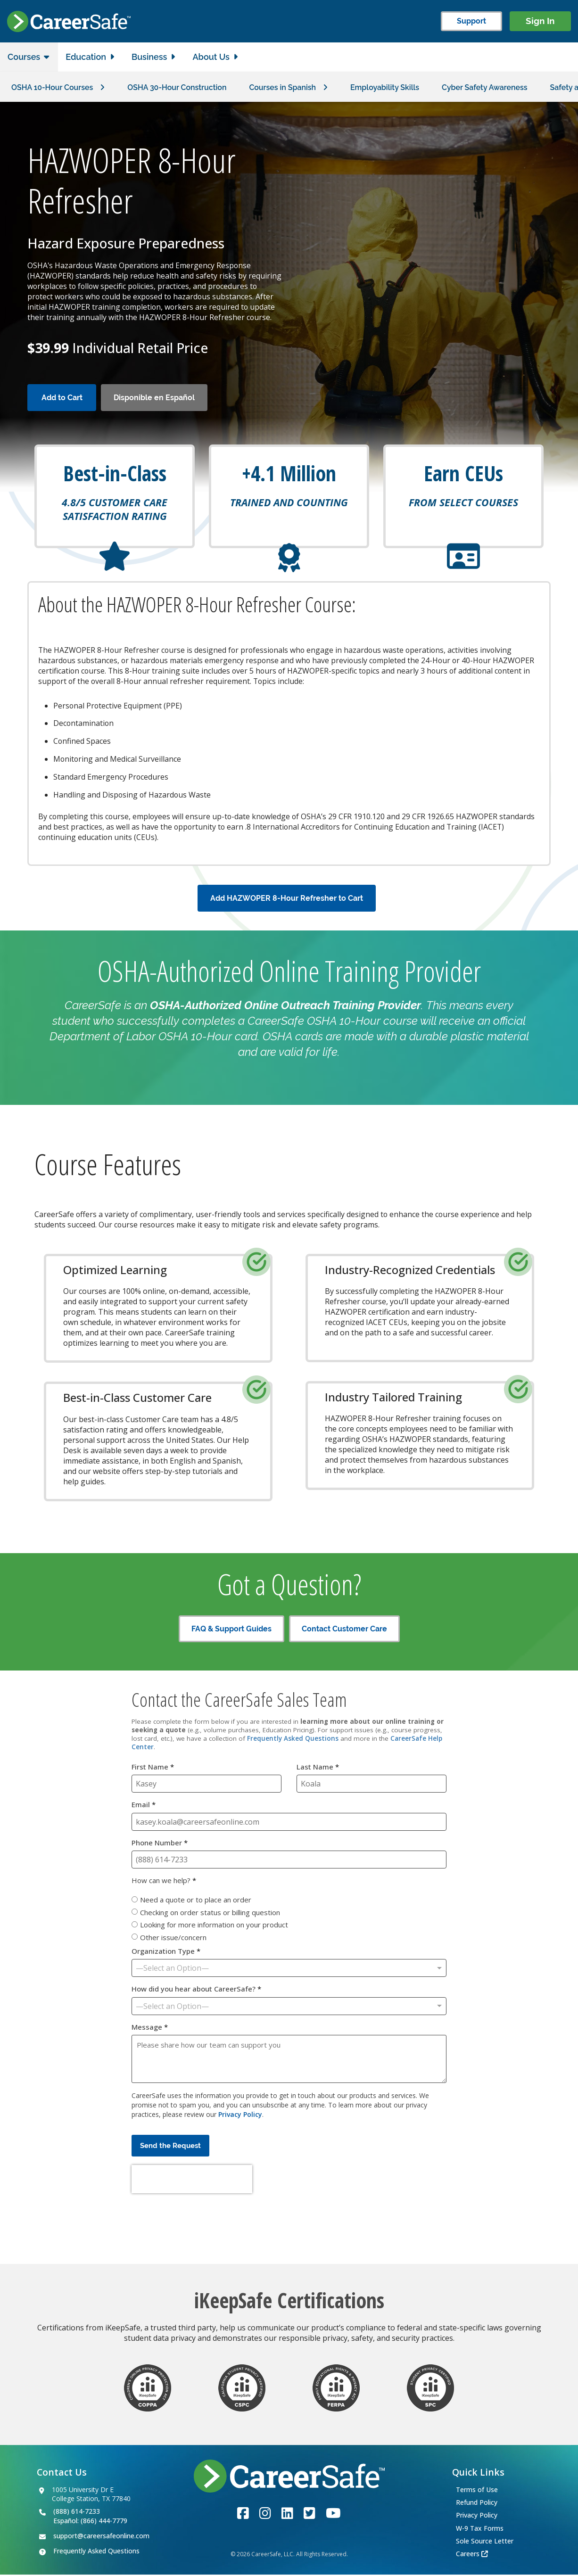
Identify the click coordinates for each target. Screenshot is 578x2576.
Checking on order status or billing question (210, 1913)
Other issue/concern (173, 1938)
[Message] (289, 2060)
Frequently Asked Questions (293, 1740)
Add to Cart (62, 398)
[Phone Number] (289, 1861)
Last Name (318, 1768)
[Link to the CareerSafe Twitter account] (309, 2514)
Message (150, 2028)
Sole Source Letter (484, 2541)
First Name (153, 1768)
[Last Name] (371, 1785)
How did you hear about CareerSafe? (196, 1990)
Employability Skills (386, 87)
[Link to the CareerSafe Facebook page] (243, 2514)
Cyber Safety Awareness (487, 87)
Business (149, 57)
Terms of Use (477, 2490)
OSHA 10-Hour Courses (52, 87)
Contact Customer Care (344, 1630)
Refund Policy (476, 2503)
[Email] (289, 1823)
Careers (467, 2555)
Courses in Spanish (284, 87)
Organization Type (166, 1952)
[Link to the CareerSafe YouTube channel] (333, 2514)
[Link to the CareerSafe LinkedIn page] (287, 2514)
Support (471, 20)
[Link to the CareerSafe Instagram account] (265, 2514)
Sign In (540, 21)
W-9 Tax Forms (480, 2529)
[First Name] (206, 1785)
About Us (210, 57)
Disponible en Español (154, 398)
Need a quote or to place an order (195, 1901)
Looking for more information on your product (214, 1926)
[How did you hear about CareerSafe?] (289, 2007)
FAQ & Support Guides (231, 1630)
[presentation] (192, 2180)
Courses (24, 57)
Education (86, 57)
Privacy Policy (240, 2115)
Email (144, 1806)
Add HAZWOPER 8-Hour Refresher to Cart (286, 899)
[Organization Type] (289, 1969)
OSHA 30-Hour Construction (177, 87)
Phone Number (160, 1843)
